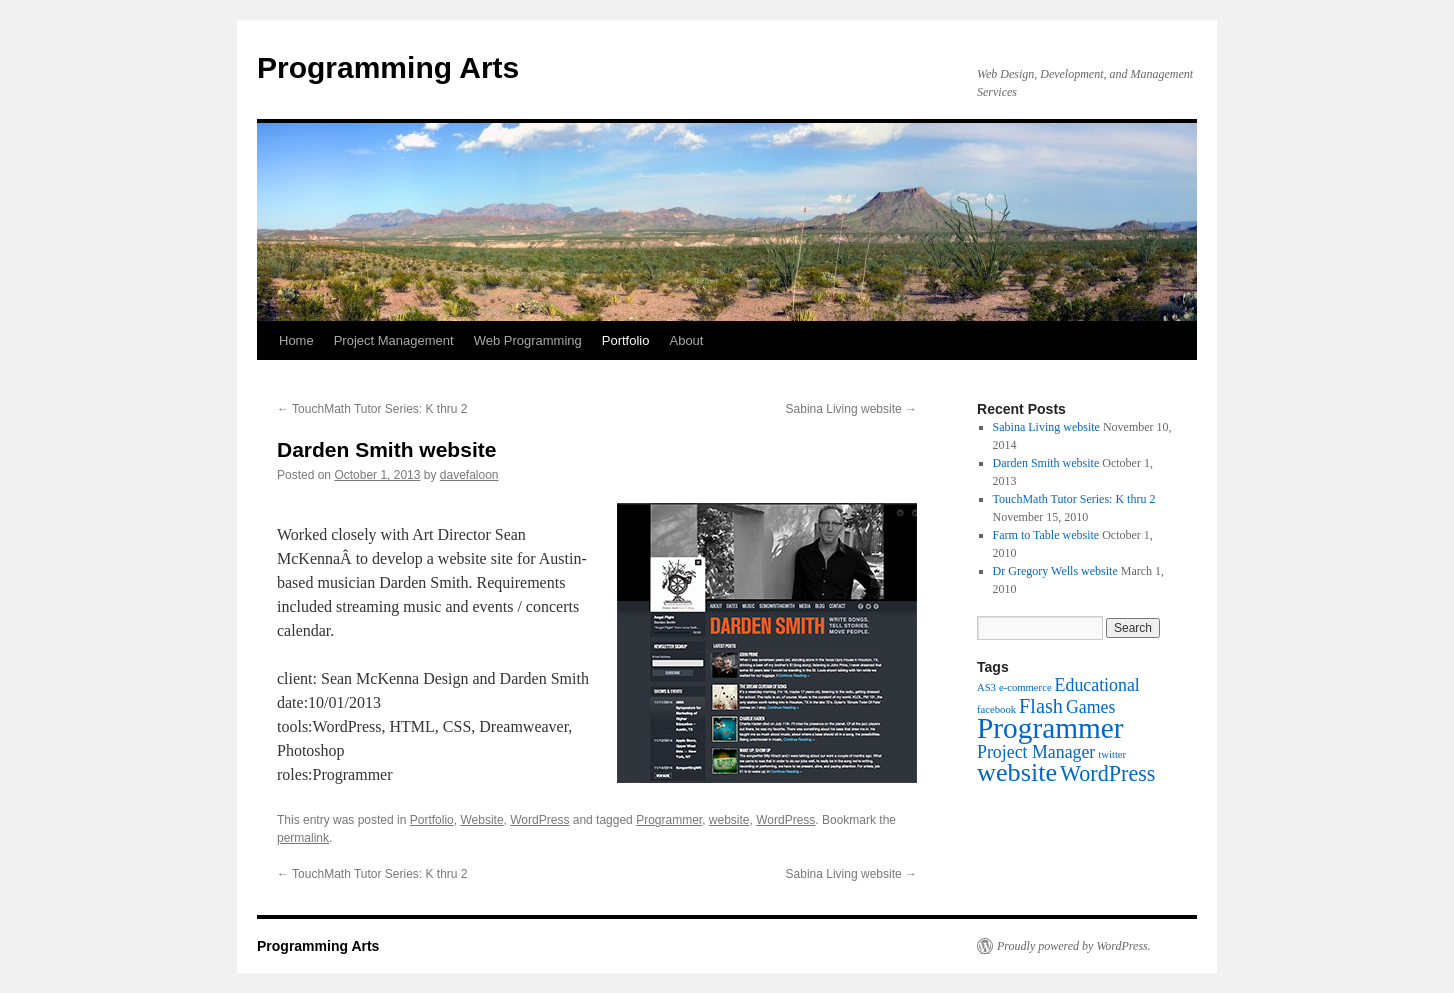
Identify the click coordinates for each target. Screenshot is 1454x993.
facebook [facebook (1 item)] (996, 709)
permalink (303, 838)
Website (481, 820)
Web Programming (528, 340)
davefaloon (469, 475)
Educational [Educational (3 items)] (1097, 685)
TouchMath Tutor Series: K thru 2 (372, 409)
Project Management (394, 340)
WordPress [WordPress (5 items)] (1107, 773)
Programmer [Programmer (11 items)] (1050, 728)
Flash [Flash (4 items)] (1041, 706)
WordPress (539, 820)
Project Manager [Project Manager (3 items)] (1036, 752)
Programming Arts (388, 67)
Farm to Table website (1046, 535)
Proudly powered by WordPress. (1074, 946)
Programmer (669, 820)
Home (296, 340)
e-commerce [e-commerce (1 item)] (1025, 687)
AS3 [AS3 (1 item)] (986, 687)
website (729, 820)
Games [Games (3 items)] (1091, 707)
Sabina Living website (851, 409)
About (686, 340)
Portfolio (626, 340)
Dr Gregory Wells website (1055, 571)
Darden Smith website (1046, 463)
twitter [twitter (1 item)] (1112, 754)
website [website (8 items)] (1017, 772)
